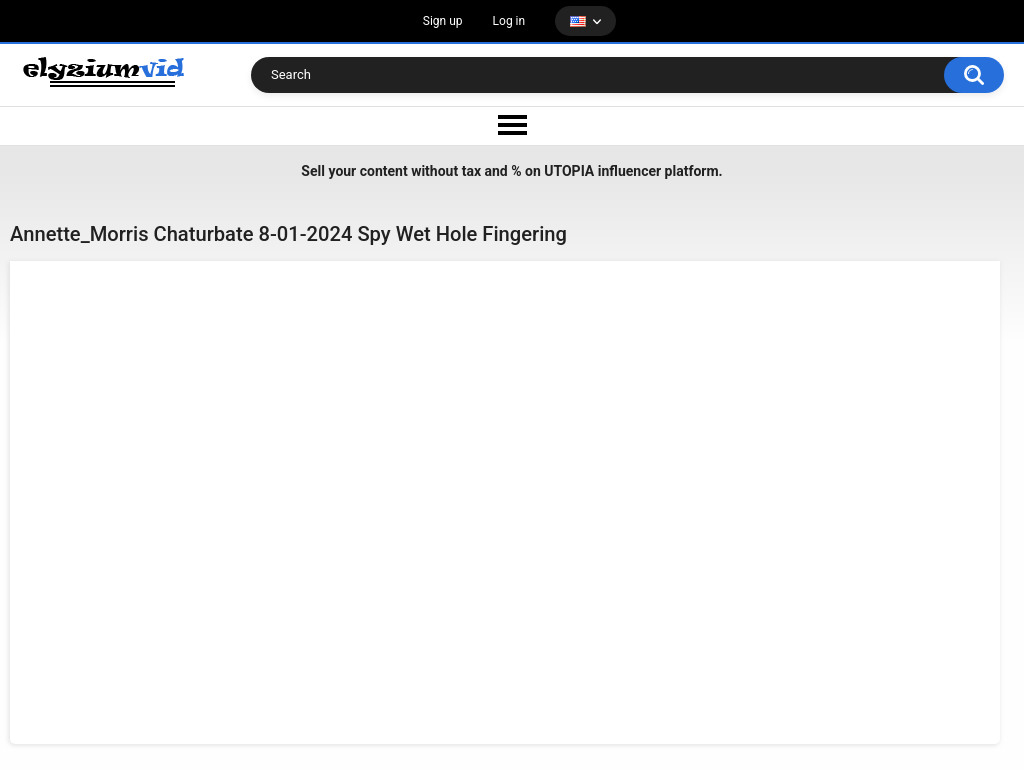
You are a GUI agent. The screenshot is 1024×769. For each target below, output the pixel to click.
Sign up (443, 21)
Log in (509, 21)
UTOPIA (569, 171)
